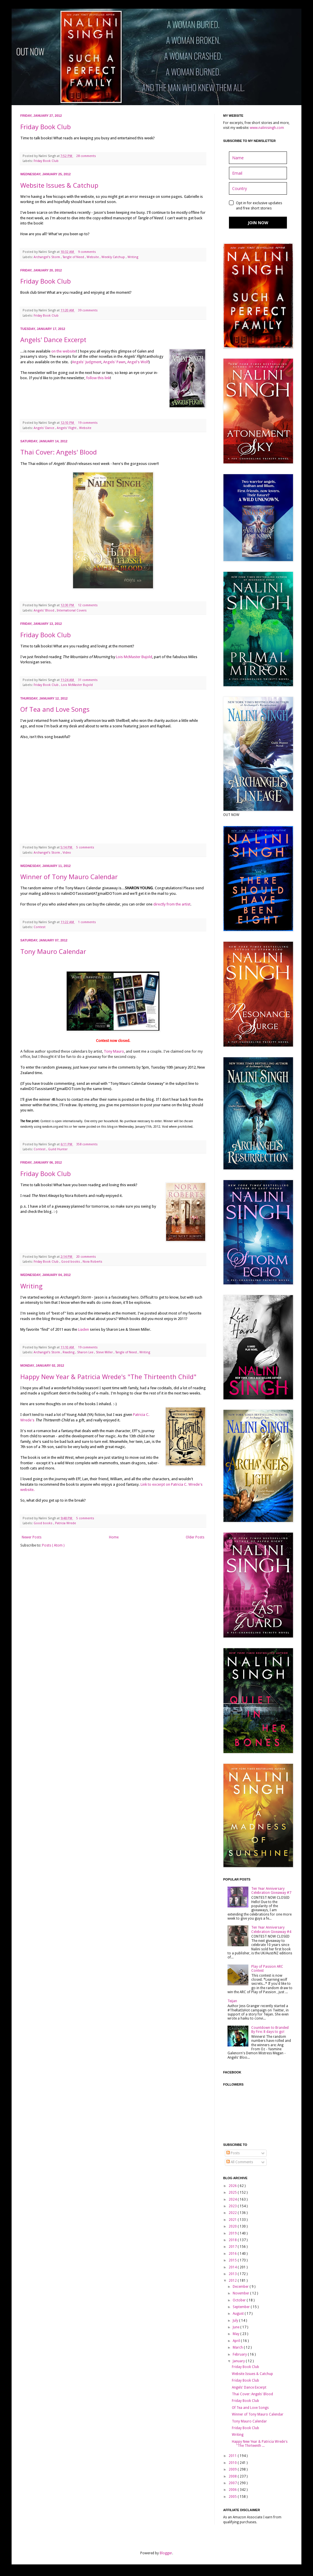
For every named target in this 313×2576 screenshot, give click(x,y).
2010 (233, 2463)
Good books (71, 1262)
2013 (233, 2274)
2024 (233, 2199)
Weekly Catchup (113, 257)
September (242, 2307)
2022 (233, 2213)
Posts (233, 2153)
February (240, 2354)
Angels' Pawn (114, 362)
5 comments (85, 847)
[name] (258, 157)
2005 (233, 2497)
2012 (233, 2281)
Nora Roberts (92, 1262)
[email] (258, 173)
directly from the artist (171, 904)
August (239, 2314)
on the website (63, 351)
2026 (233, 2186)
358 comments (87, 1144)
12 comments (88, 605)
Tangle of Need (74, 257)
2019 (233, 2233)
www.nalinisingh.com (267, 128)
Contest (40, 927)
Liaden (83, 1329)
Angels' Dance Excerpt (53, 339)
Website (93, 257)
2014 (233, 2267)
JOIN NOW (258, 222)
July (236, 2320)
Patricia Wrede (65, 1523)
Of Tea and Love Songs (55, 709)
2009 (233, 2469)
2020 (233, 2226)
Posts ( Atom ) (53, 1545)
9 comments (87, 252)
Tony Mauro (114, 1051)
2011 (233, 2456)
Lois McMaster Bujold (134, 657)
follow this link (98, 378)
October (240, 2300)
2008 (233, 2476)
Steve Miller (105, 1352)
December (241, 2287)
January (239, 2361)
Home (114, 1537)
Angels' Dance (44, 428)
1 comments (87, 922)
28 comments (86, 156)
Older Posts (195, 1537)
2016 (233, 2254)
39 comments (88, 310)
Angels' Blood (44, 610)
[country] (258, 188)
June (236, 2327)
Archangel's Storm (47, 257)
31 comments (88, 680)
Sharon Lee (85, 1352)
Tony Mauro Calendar (53, 951)
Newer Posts (31, 1537)
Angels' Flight (67, 428)
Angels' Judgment (86, 362)
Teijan (232, 2001)
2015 (233, 2260)
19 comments (88, 423)
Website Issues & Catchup (59, 185)
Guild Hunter (58, 1149)
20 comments (86, 1257)
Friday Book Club (45, 126)
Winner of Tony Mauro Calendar (69, 876)
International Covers (72, 610)
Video (67, 853)
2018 (233, 2240)
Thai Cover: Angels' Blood (58, 452)
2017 (233, 2247)
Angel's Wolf (138, 362)
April (237, 2341)
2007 (233, 2483)
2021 (233, 2220)
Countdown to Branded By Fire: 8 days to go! (270, 2030)
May (236, 2334)
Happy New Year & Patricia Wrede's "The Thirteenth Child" (108, 1376)
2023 (233, 2206)
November (241, 2293)
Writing (133, 257)
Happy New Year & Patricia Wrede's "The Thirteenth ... (259, 2444)
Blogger (166, 2553)
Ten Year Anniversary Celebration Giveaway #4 (271, 1929)
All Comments (239, 2162)
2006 (233, 2490)
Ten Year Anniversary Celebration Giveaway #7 (271, 1891)
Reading (69, 1352)
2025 (233, 2192)
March (238, 2347)
